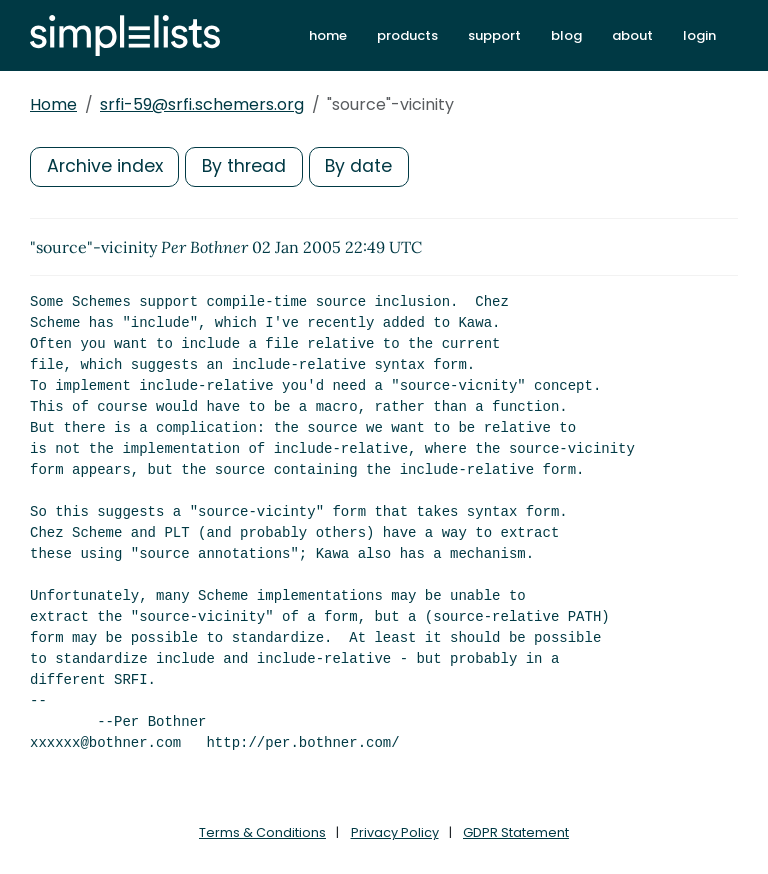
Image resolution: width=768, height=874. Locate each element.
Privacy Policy (395, 832)
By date (365, 166)
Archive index (106, 166)
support (494, 35)
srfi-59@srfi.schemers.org (202, 104)
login (699, 35)
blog (566, 35)
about (632, 35)
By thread (248, 166)
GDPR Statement (516, 832)
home (328, 35)
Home (53, 104)
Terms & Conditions (262, 832)
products (407, 35)
